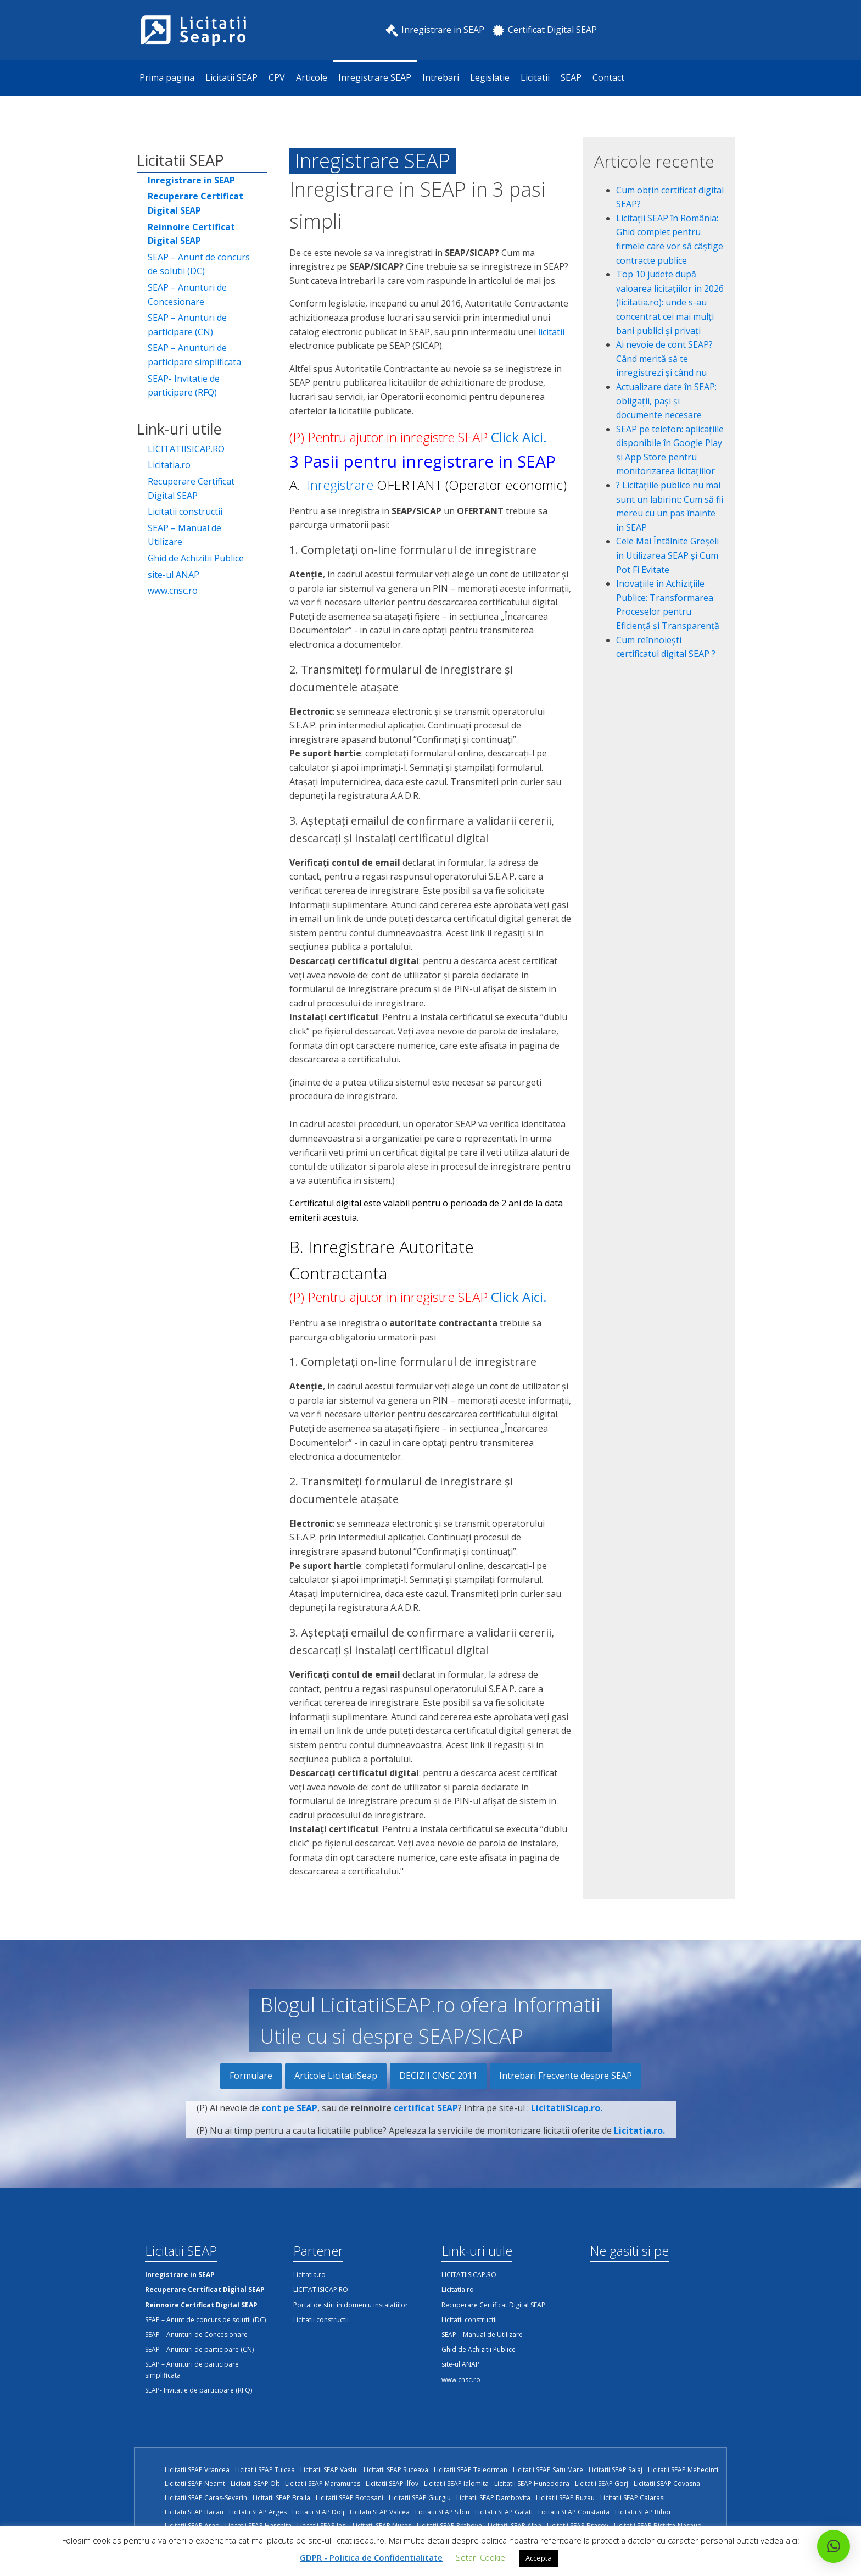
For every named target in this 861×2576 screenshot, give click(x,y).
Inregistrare (340, 485)
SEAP (571, 77)
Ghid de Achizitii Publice (196, 558)
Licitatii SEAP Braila (281, 2497)
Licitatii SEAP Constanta (574, 2512)
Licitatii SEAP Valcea (380, 2512)
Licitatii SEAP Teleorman (470, 2469)
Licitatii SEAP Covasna (667, 2483)
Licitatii (535, 77)
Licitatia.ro (169, 465)
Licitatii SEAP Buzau (565, 2497)
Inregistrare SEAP (374, 77)
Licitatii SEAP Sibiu (442, 2512)
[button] (833, 2546)
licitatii (551, 332)
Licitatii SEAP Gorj (601, 2483)
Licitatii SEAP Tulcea (265, 2469)
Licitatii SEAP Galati (504, 2512)
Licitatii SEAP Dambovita (493, 2497)
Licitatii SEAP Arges (258, 2512)
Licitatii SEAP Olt (255, 2483)
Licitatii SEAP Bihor (643, 2512)
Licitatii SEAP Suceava (396, 2469)
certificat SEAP (426, 2124)
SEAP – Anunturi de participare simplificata (194, 355)
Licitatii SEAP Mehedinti (683, 2469)
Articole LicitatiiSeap (335, 2075)
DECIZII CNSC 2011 (438, 2075)
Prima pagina (166, 77)
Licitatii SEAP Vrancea (197, 2469)
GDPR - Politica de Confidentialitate (371, 2557)
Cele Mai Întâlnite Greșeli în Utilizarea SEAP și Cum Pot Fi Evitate (667, 555)
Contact (608, 77)
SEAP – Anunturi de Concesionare (187, 294)
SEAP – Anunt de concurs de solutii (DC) (199, 264)
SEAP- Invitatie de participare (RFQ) (184, 385)
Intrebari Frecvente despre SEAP (565, 2075)
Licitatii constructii (185, 511)
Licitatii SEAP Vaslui (329, 2469)
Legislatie (490, 77)
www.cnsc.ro (173, 591)
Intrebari (440, 77)
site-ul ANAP (173, 575)
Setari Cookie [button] (480, 2557)
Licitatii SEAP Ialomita (456, 2483)
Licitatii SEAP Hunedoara (531, 2483)
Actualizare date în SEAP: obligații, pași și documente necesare (666, 401)
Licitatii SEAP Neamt (195, 2483)
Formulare (251, 2075)
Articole (311, 77)
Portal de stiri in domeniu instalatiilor (350, 2305)
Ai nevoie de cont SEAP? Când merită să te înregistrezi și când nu (664, 358)
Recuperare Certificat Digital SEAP (191, 488)
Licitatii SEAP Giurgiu (420, 2497)
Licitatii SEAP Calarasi (632, 2497)
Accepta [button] (538, 2558)
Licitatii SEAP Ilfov (392, 2483)
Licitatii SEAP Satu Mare (548, 2469)
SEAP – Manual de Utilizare (184, 535)
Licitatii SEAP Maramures (322, 2483)
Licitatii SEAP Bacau (194, 2512)
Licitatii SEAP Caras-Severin (206, 2497)
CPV (277, 77)
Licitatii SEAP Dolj (318, 2512)
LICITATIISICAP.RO (186, 449)
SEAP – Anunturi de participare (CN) (187, 324)
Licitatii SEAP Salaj (615, 2469)
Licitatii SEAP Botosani (349, 2497)
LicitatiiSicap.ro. (566, 2124)
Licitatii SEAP (231, 77)
